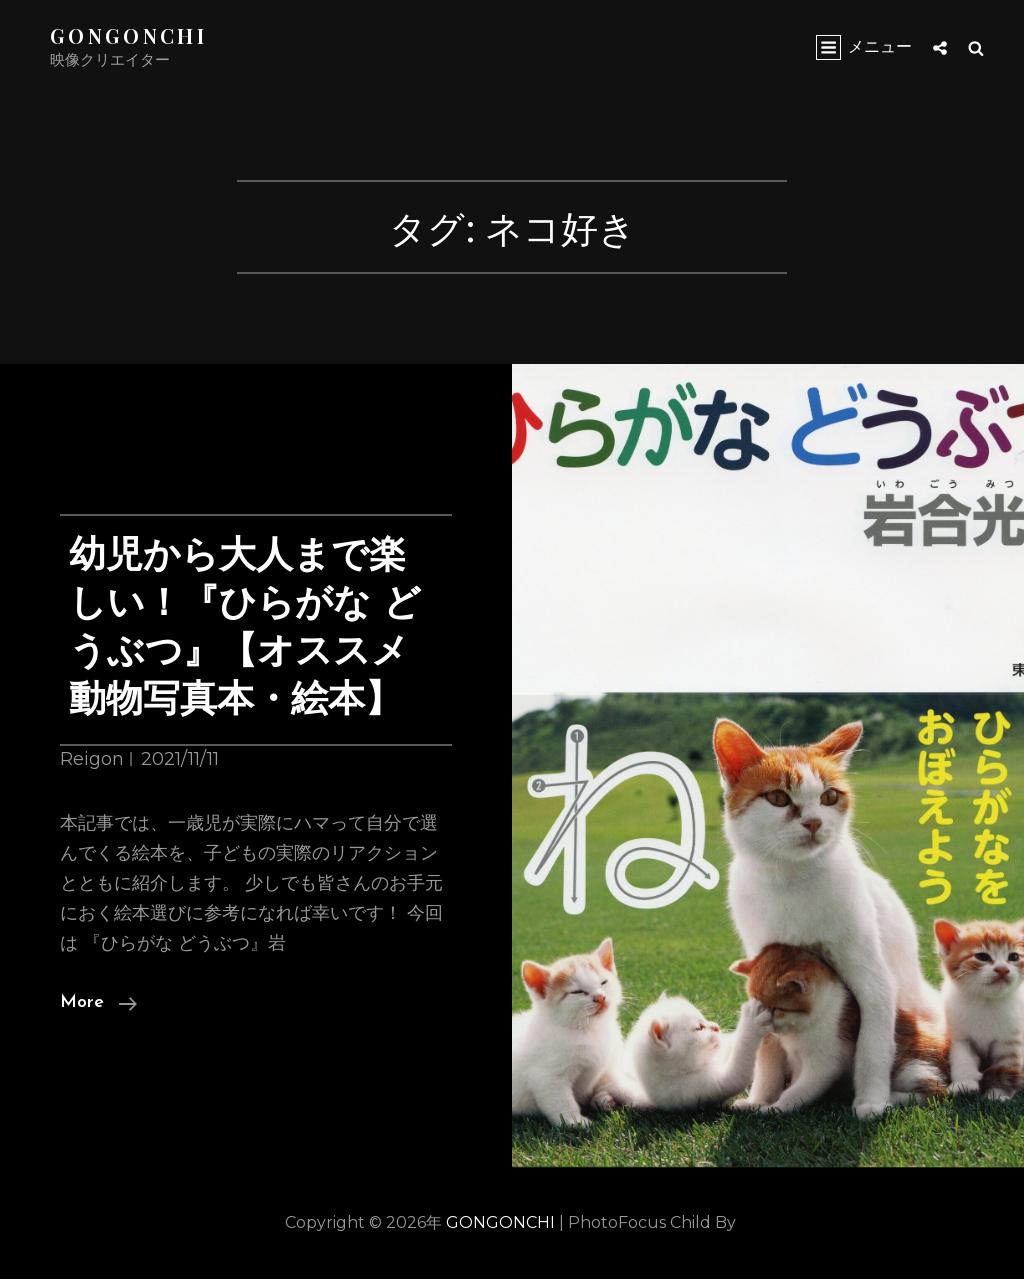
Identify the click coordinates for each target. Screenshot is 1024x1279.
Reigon (92, 759)
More (98, 1003)
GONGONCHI (128, 35)
